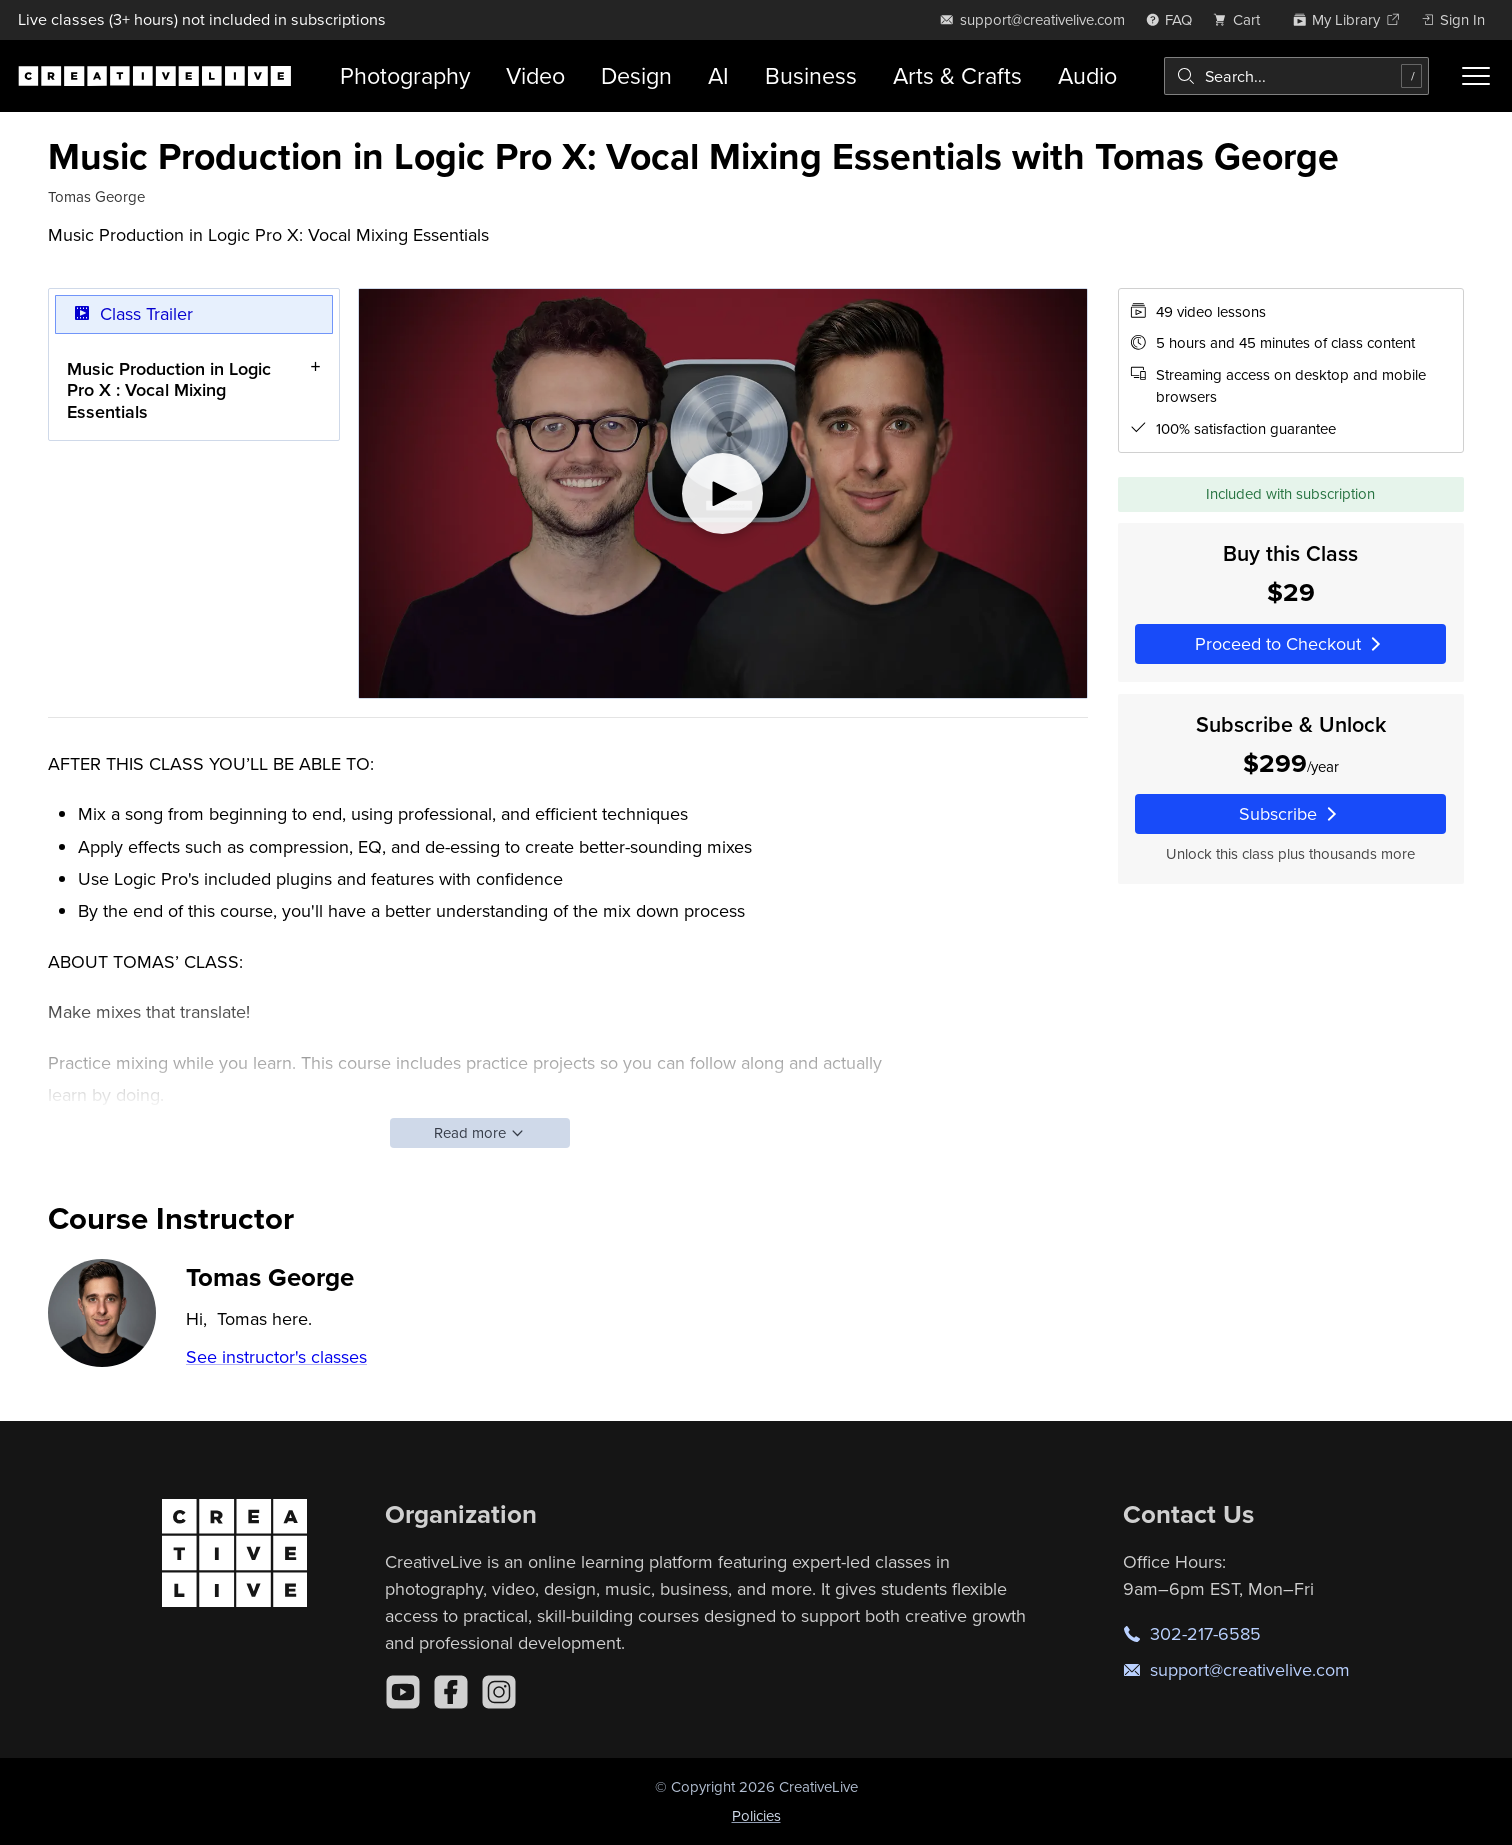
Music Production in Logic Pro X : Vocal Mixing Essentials (169, 389)
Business (811, 75)
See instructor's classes (276, 1356)
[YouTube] (403, 1692)
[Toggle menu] (1476, 76)
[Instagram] (499, 1692)
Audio (1087, 75)
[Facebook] (451, 1692)
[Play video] (723, 493)
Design (636, 75)
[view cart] (1242, 19)
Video (535, 75)
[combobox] (1296, 76)
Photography (405, 75)
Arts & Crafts (957, 75)
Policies (756, 1815)
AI (718, 75)
